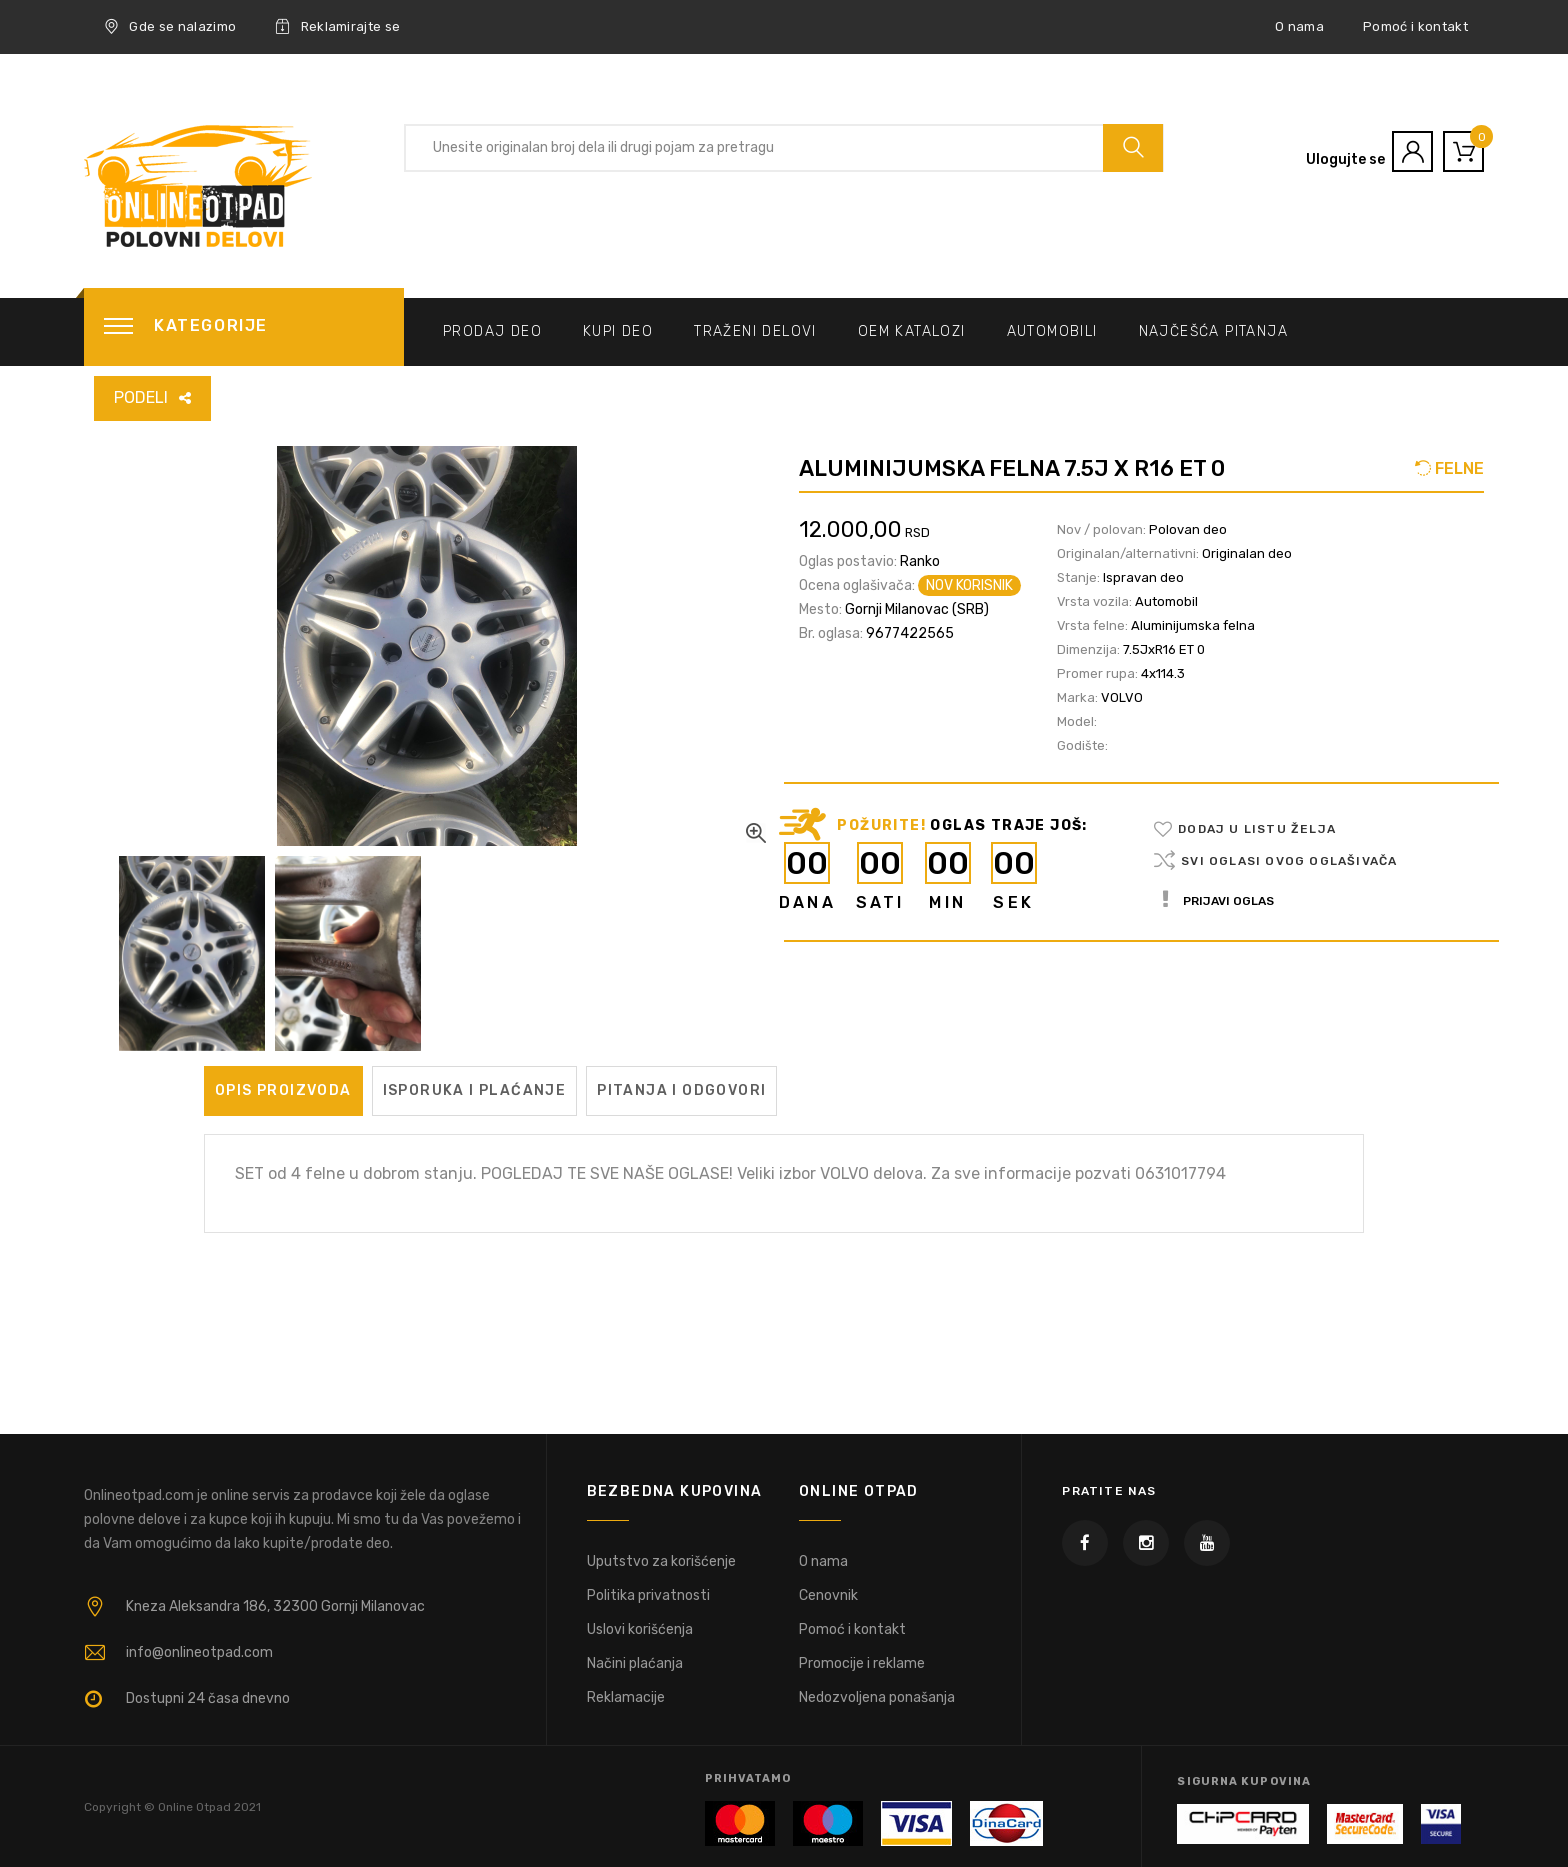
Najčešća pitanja (1213, 331)
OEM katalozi (912, 331)
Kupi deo (618, 331)
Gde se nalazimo (170, 27)
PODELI (141, 397)
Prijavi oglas (1218, 901)
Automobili (1052, 331)
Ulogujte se (1345, 159)
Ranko (920, 561)
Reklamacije (626, 1697)
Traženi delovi (755, 331)
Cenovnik (828, 1595)
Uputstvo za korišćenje (661, 1561)
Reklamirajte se (337, 27)
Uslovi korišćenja (640, 1629)
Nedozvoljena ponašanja (877, 1697)
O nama (1299, 26)
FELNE (1457, 468)
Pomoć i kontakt (1415, 26)
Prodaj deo (492, 331)
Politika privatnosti (648, 1595)
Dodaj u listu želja (1257, 829)
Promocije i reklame (862, 1663)
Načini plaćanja (635, 1663)
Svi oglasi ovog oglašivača (1289, 861)
